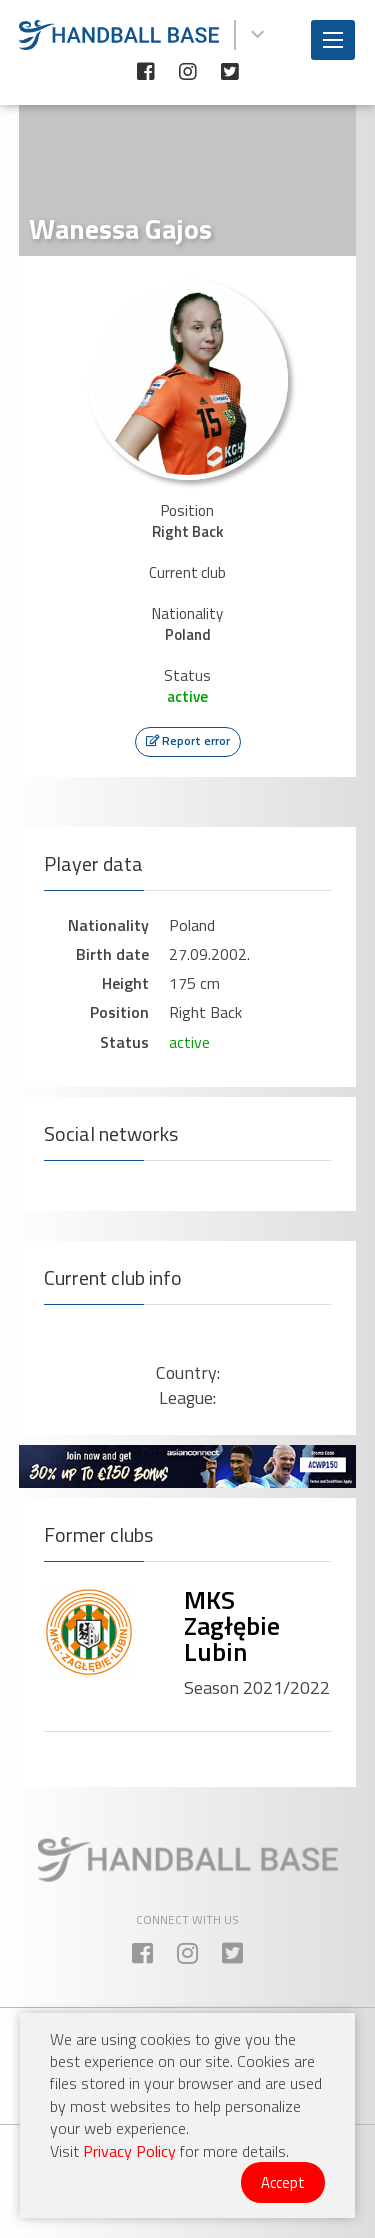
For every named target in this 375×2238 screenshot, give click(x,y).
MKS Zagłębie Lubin (232, 1625)
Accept (283, 2182)
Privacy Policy (129, 2151)
